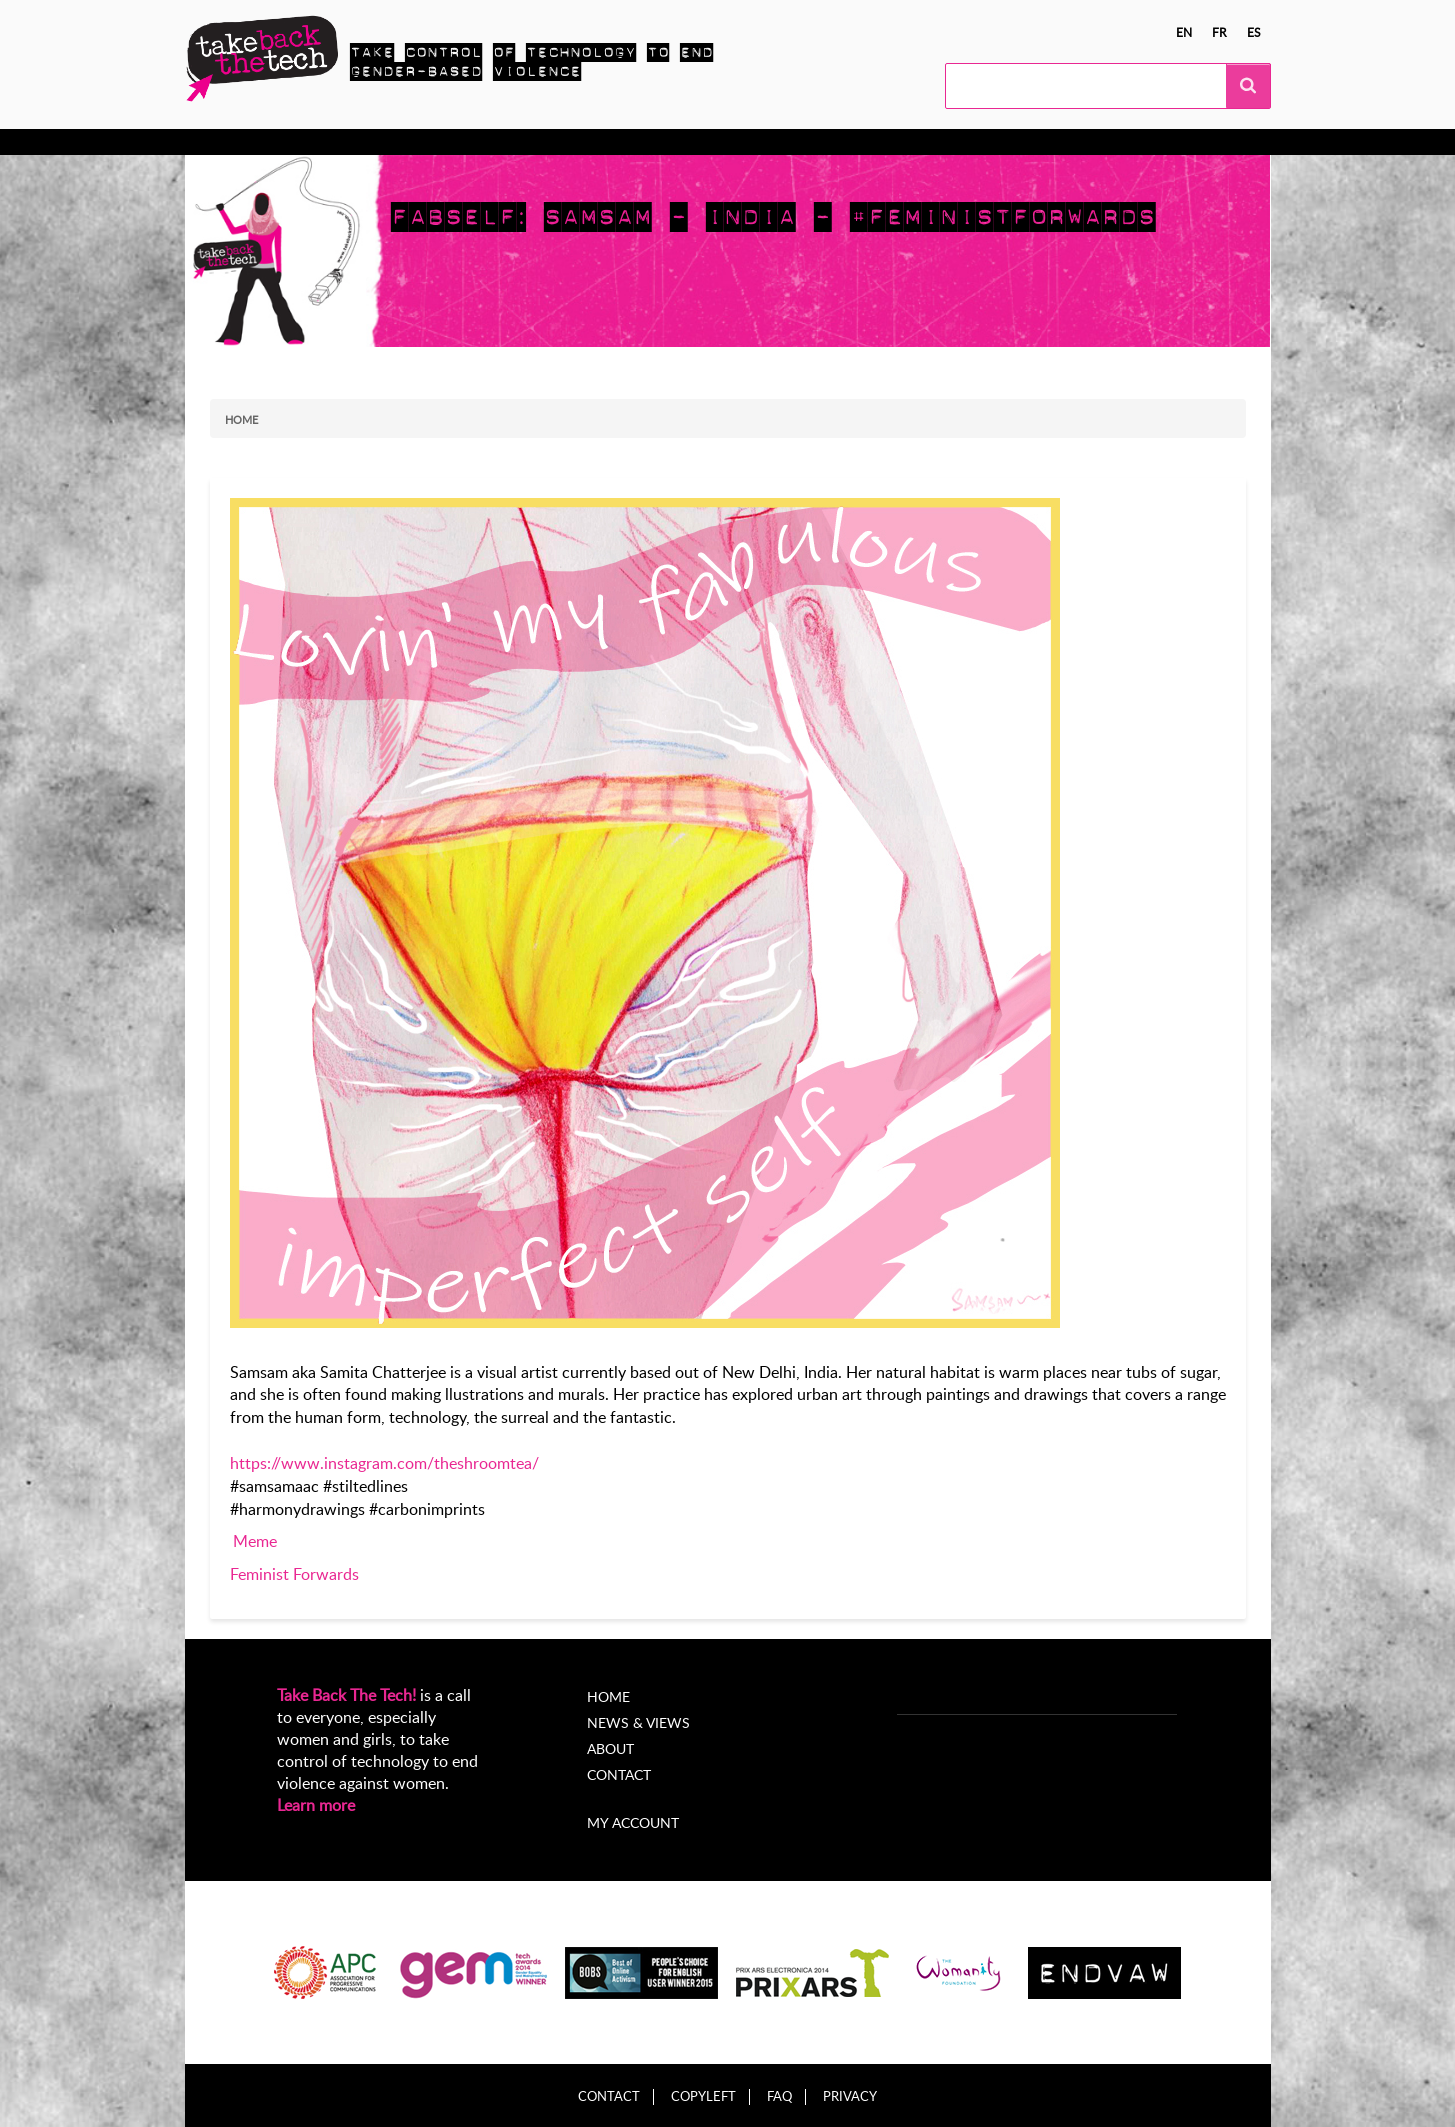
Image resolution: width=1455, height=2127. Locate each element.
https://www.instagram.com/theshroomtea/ (384, 1463)
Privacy (850, 2096)
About (723, 142)
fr (1219, 32)
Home (241, 419)
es (1254, 32)
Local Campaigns (493, 142)
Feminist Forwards (294, 1574)
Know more (263, 142)
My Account (813, 142)
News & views (626, 142)
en (1184, 32)
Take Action (369, 142)
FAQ (779, 2096)
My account (633, 1822)
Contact (619, 1774)
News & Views (638, 1722)
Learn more (316, 1805)
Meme (255, 1541)
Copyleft (703, 2096)
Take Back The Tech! (346, 1695)
